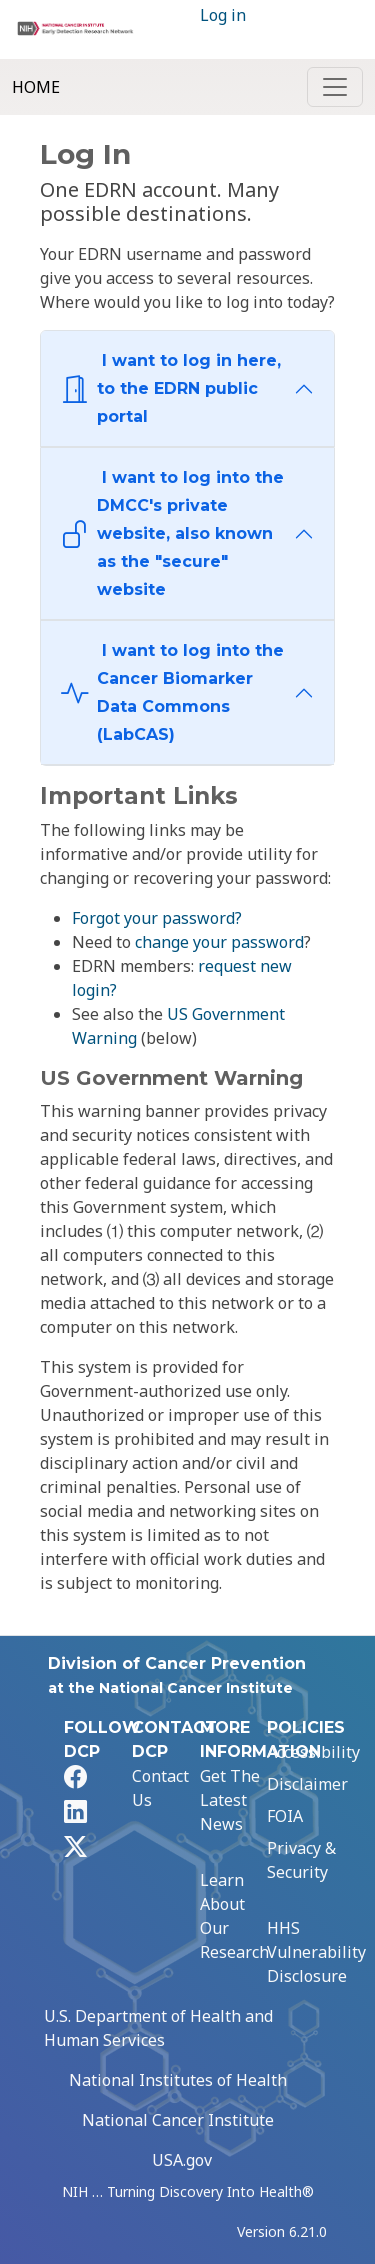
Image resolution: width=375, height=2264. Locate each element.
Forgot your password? (157, 918)
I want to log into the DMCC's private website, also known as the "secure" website (172, 533)
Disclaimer (307, 1784)
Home (36, 87)
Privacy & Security (301, 1860)
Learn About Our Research (234, 1916)
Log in (223, 15)
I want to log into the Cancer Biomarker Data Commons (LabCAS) (172, 692)
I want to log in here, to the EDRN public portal (171, 388)
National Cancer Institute (178, 2120)
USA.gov (182, 2160)
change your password (219, 942)
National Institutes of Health (178, 2080)
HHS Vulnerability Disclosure (316, 1952)
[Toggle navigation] (335, 87)
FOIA (285, 1816)
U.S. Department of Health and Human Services (158, 2028)
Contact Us (160, 1788)
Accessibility (313, 1752)
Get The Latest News (230, 1800)
